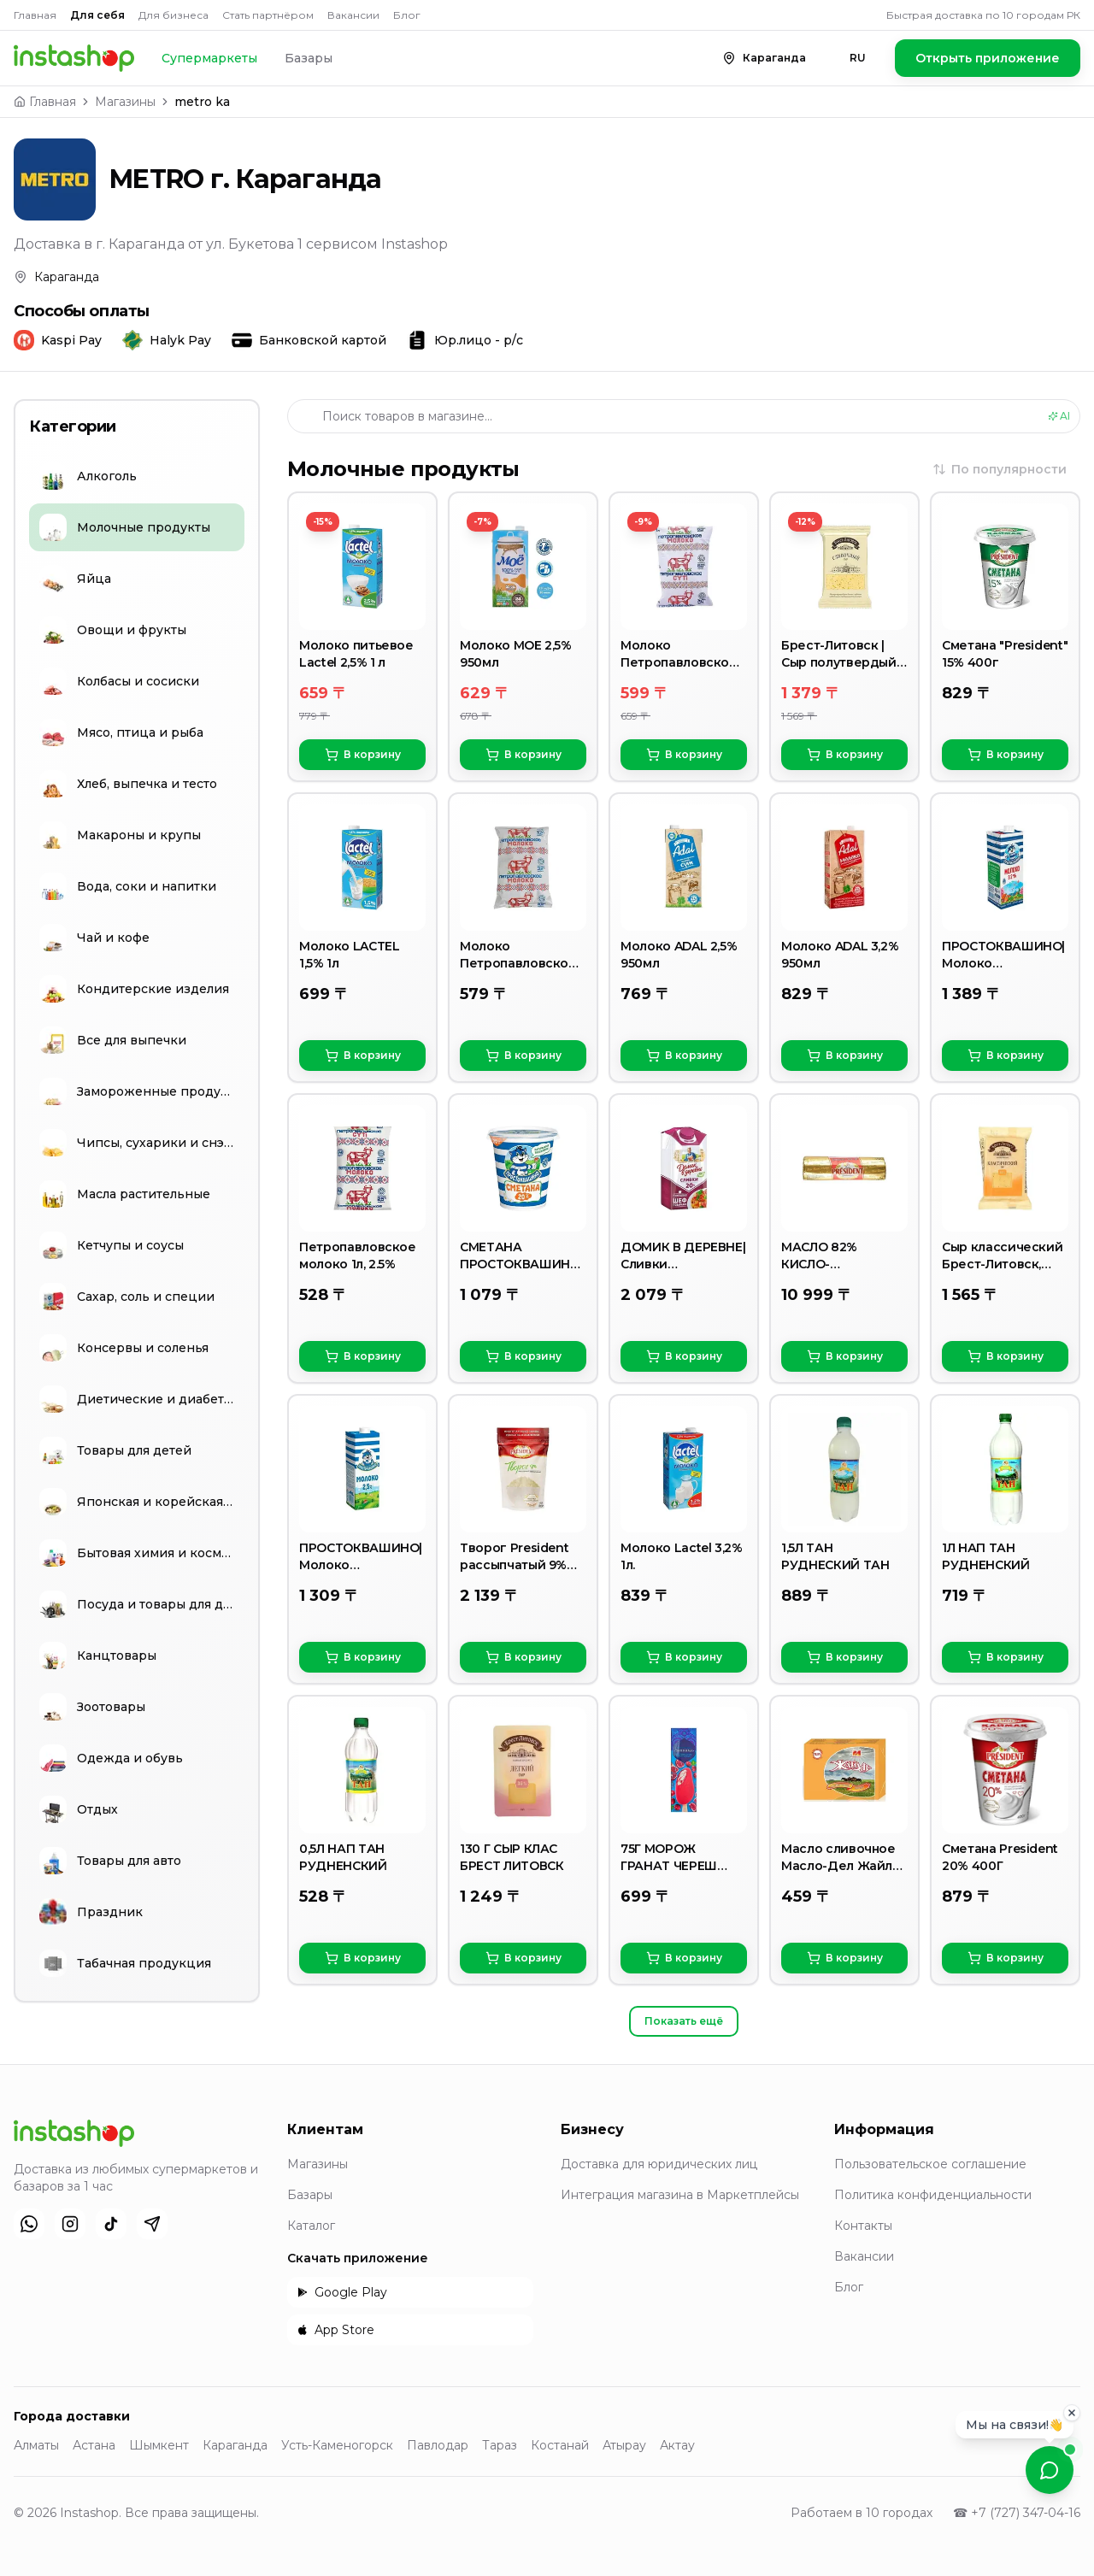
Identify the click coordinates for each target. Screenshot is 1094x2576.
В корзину (363, 755)
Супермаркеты (209, 58)
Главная (35, 15)
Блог (407, 15)
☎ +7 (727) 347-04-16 (1016, 2512)
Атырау (624, 2445)
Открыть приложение (987, 58)
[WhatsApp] (29, 2223)
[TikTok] (111, 2223)
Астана (94, 2445)
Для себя (97, 15)
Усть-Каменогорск (337, 2445)
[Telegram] (152, 2223)
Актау (677, 2445)
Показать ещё (683, 2020)
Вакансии (353, 15)
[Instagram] (70, 2223)
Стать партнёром (268, 15)
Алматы (36, 2445)
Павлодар (437, 2445)
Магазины (125, 101)
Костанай (560, 2445)
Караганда (235, 2445)
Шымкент (159, 2445)
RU (858, 57)
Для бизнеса (173, 15)
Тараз (499, 2445)
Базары (308, 58)
